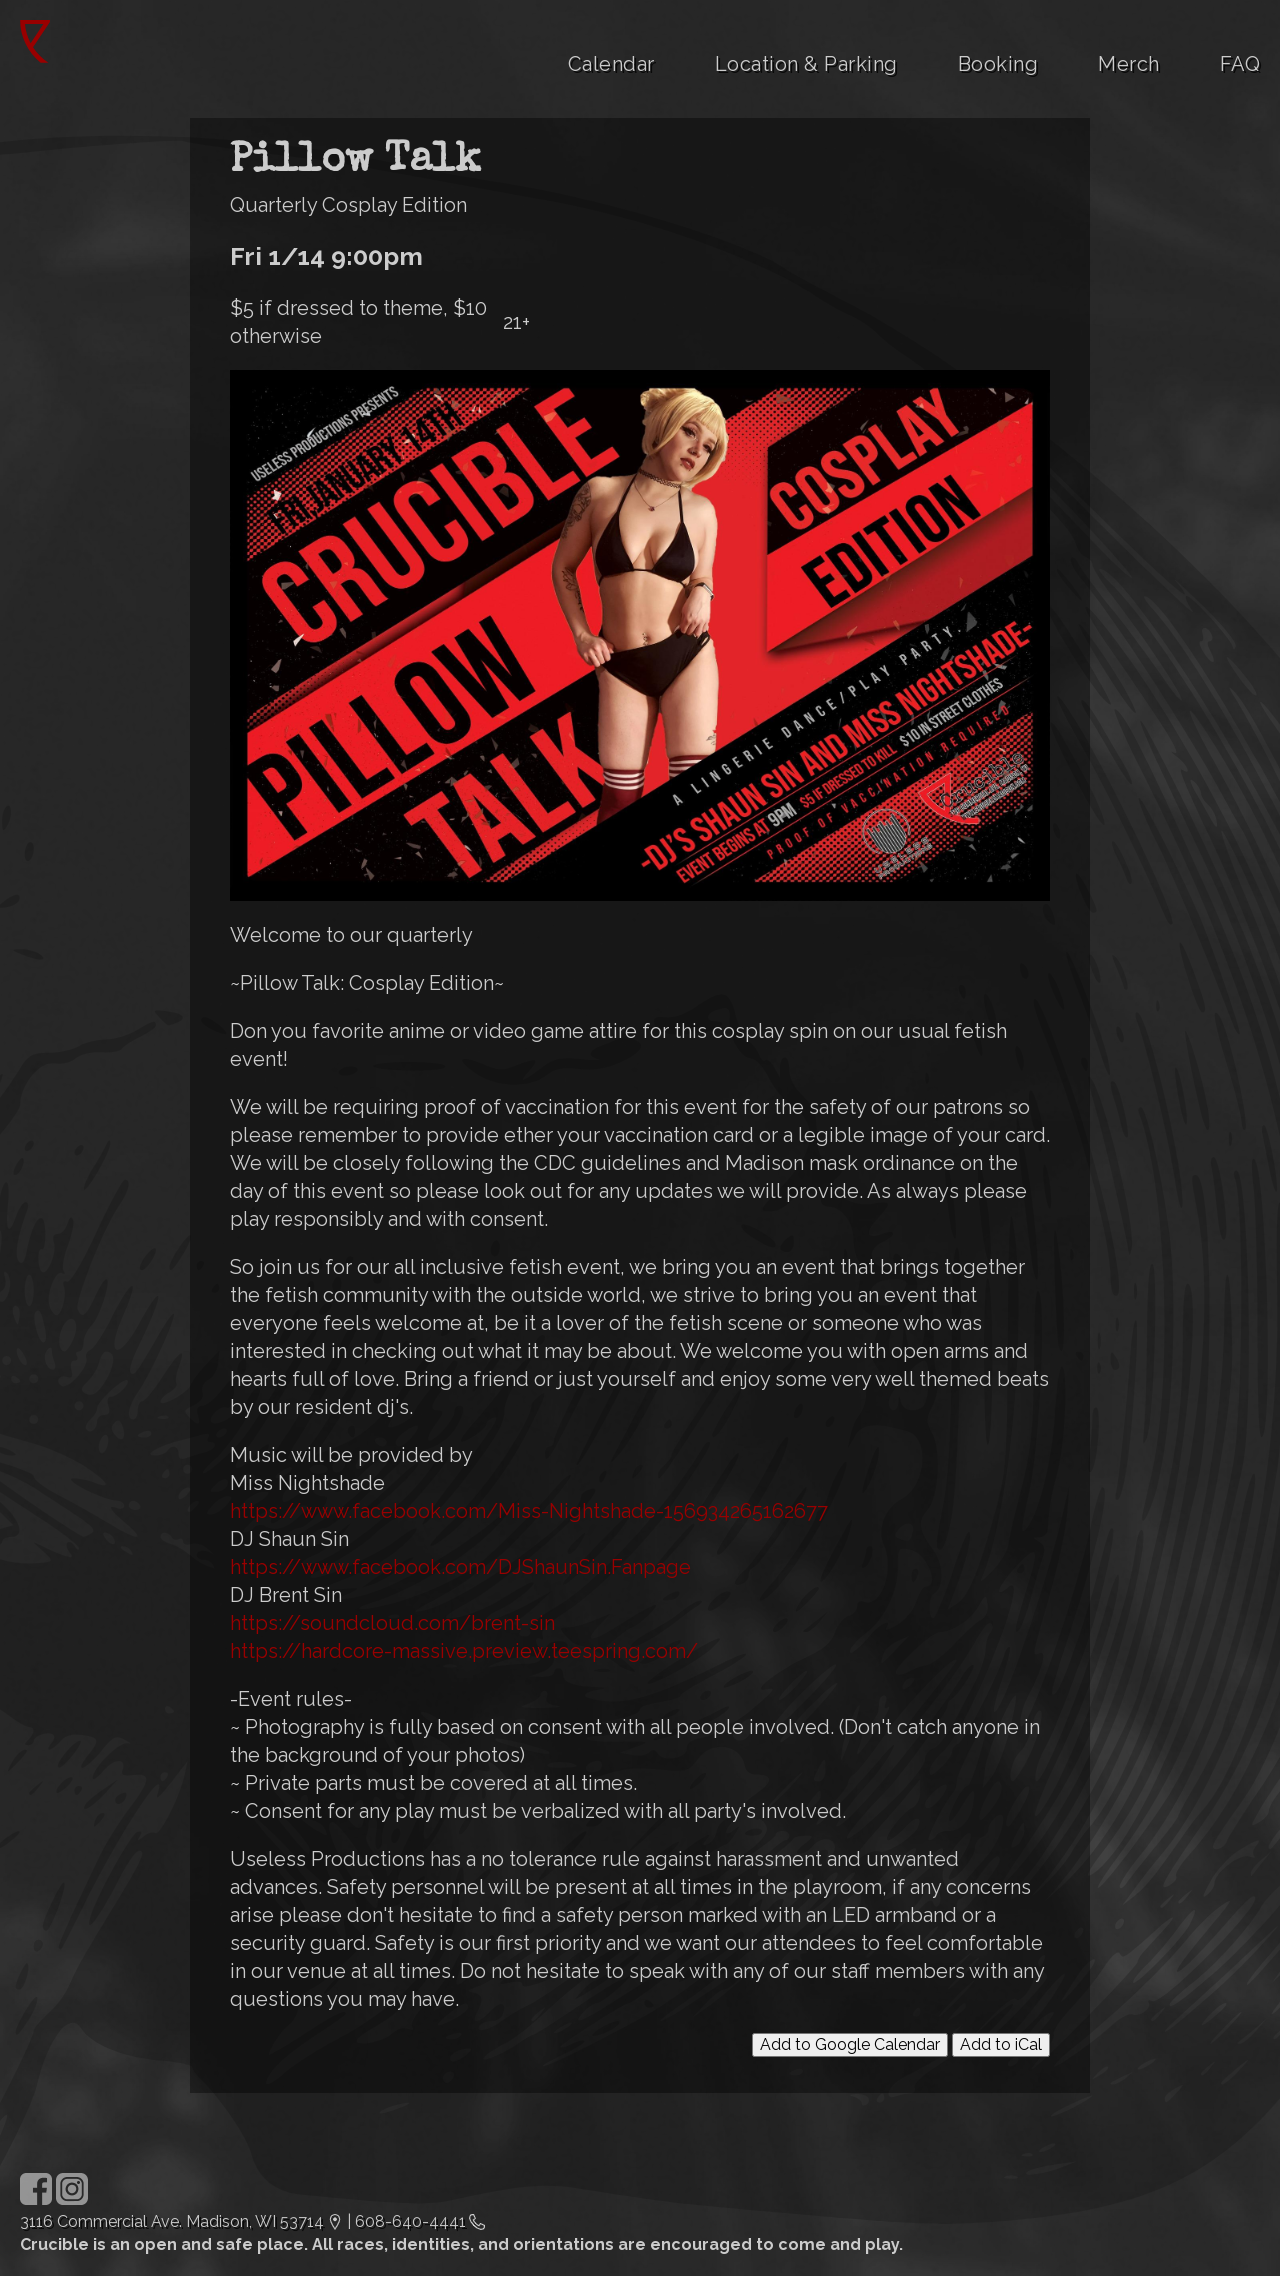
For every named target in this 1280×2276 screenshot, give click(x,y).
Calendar (611, 64)
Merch (1129, 64)
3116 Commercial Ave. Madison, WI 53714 (172, 2221)
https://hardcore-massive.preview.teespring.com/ (464, 1651)
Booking (998, 64)
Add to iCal (1001, 2044)
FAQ (1240, 64)
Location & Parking (806, 64)
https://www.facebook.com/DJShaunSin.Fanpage (460, 1567)
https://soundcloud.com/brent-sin (392, 1623)
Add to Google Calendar (850, 2044)
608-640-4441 (410, 2221)
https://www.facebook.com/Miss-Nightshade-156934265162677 (529, 1511)
